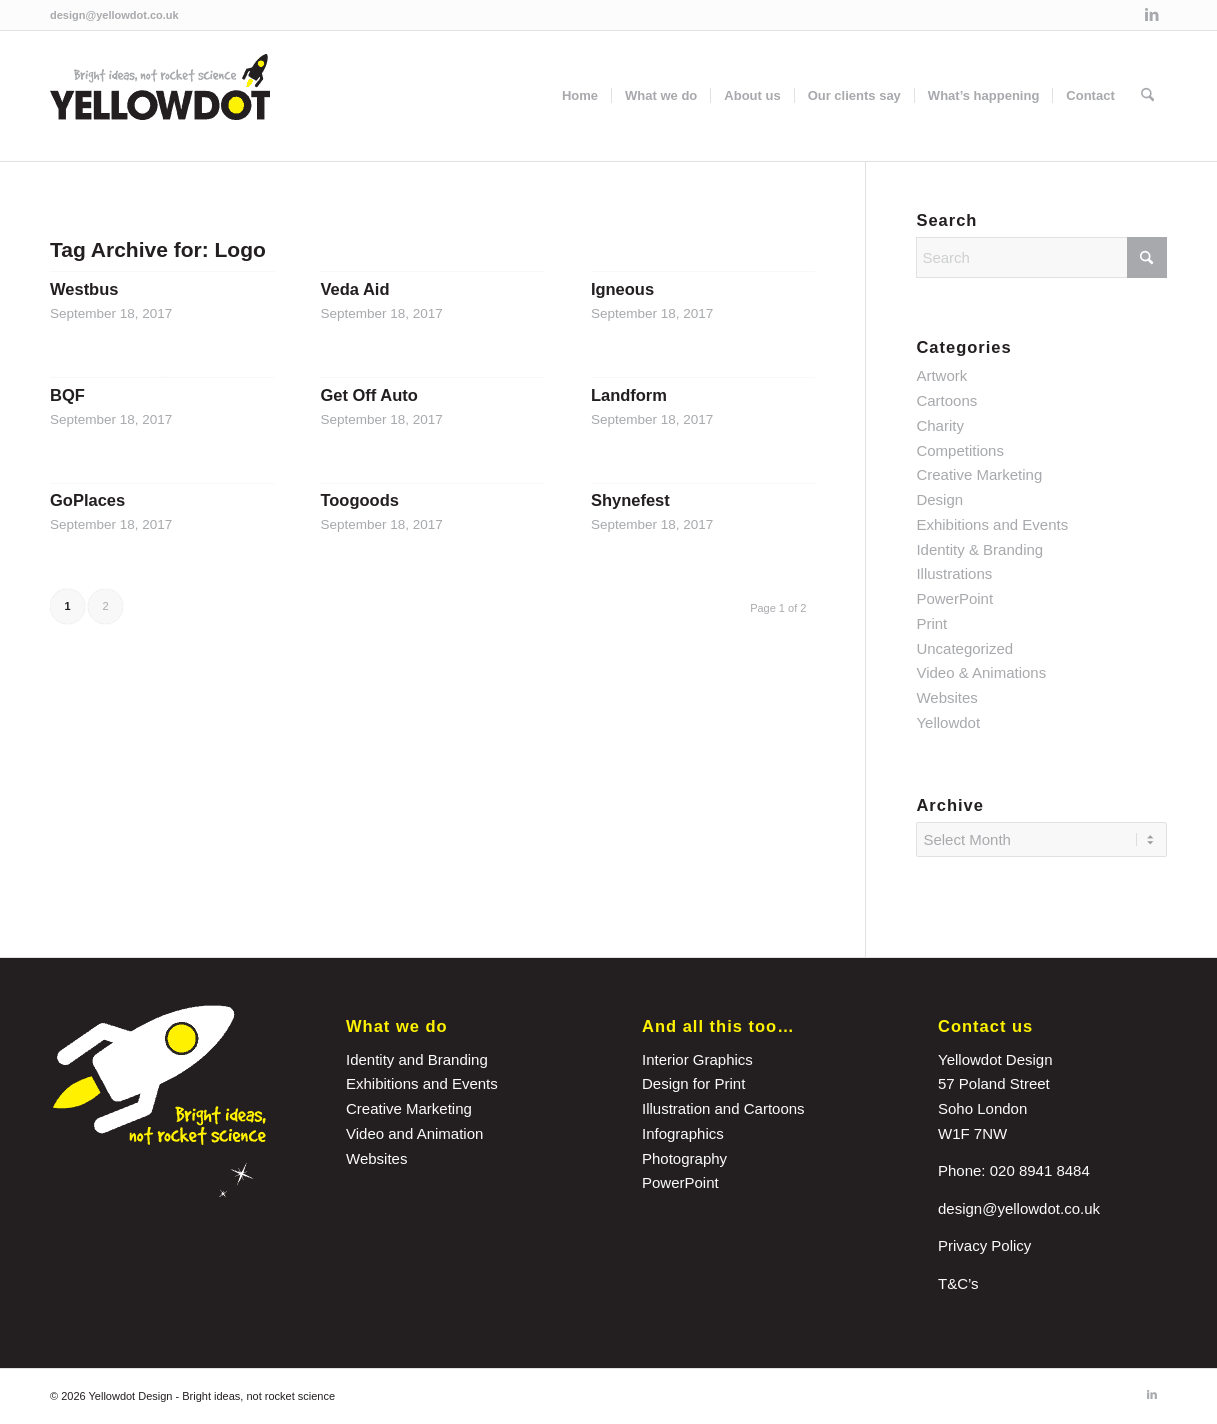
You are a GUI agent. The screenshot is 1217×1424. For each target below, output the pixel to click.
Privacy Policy (984, 1245)
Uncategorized (964, 648)
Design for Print (693, 1083)
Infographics (683, 1133)
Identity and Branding (417, 1059)
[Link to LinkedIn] (1152, 15)
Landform (629, 395)
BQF (67, 395)
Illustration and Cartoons (723, 1108)
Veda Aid (354, 289)
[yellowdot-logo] (160, 96)
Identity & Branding (979, 549)
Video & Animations (981, 672)
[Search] (1147, 96)
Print (931, 623)
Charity (940, 425)
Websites (946, 697)
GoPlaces (87, 500)
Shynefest (630, 500)
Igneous (622, 289)
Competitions (960, 450)
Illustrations (954, 573)
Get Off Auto (368, 395)
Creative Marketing (979, 474)
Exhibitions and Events (992, 524)
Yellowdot (948, 722)
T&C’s (958, 1283)
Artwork (941, 375)
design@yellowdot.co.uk (114, 15)
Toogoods (359, 500)
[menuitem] (580, 96)
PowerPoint (954, 598)
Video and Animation (414, 1133)
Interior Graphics (697, 1059)
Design (939, 499)
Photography (684, 1158)
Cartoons (946, 400)
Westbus (84, 289)
